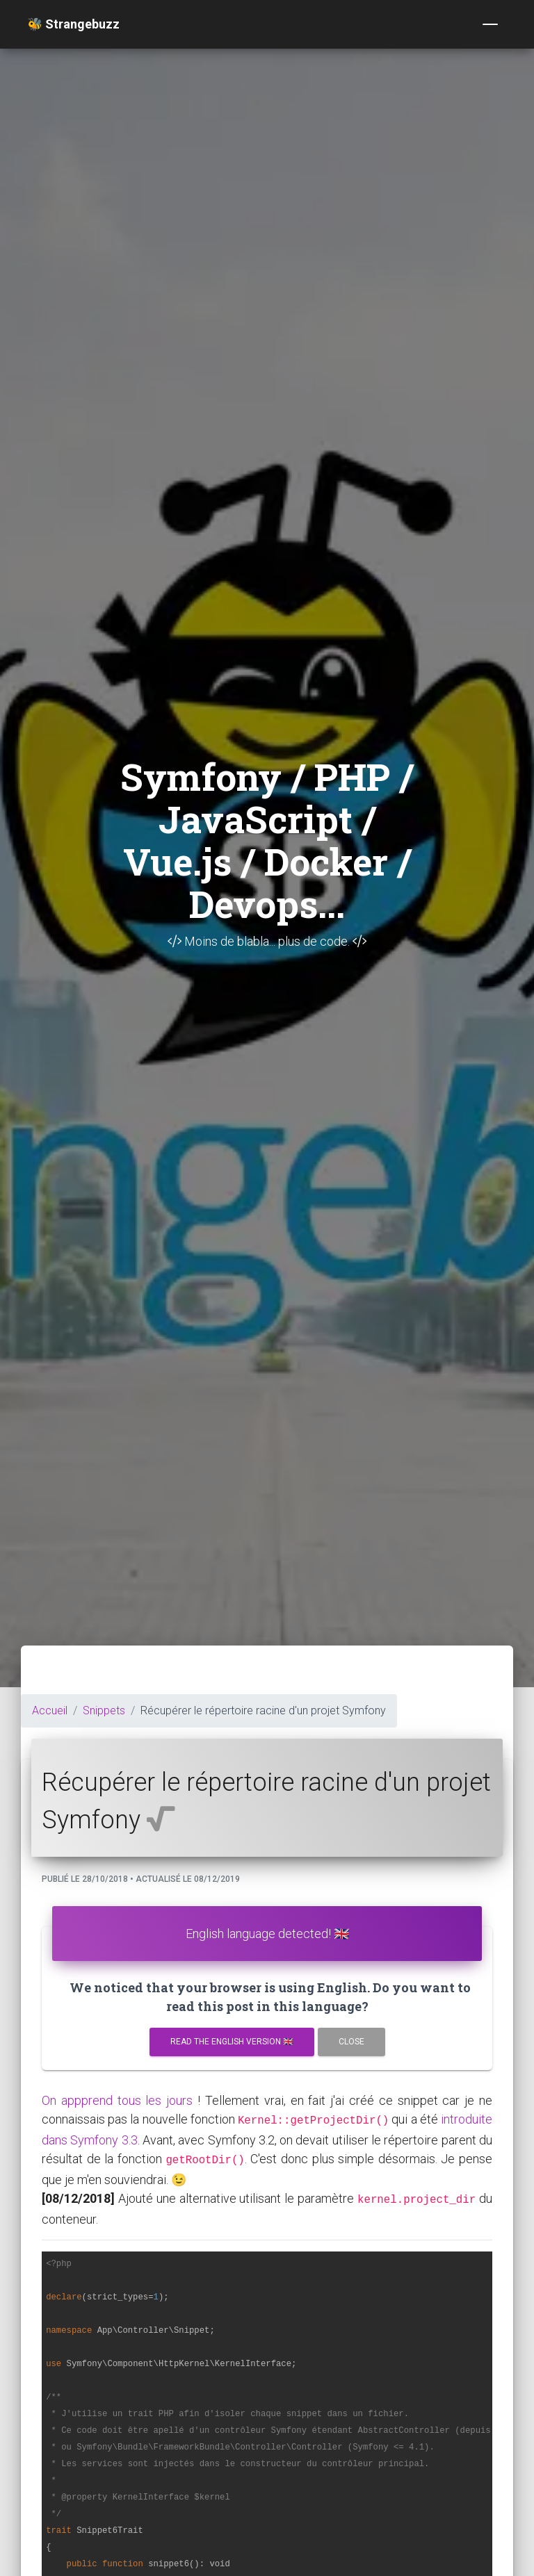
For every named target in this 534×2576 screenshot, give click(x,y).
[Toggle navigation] (490, 24)
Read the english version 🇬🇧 (231, 2041)
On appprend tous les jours (117, 2100)
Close (351, 2041)
